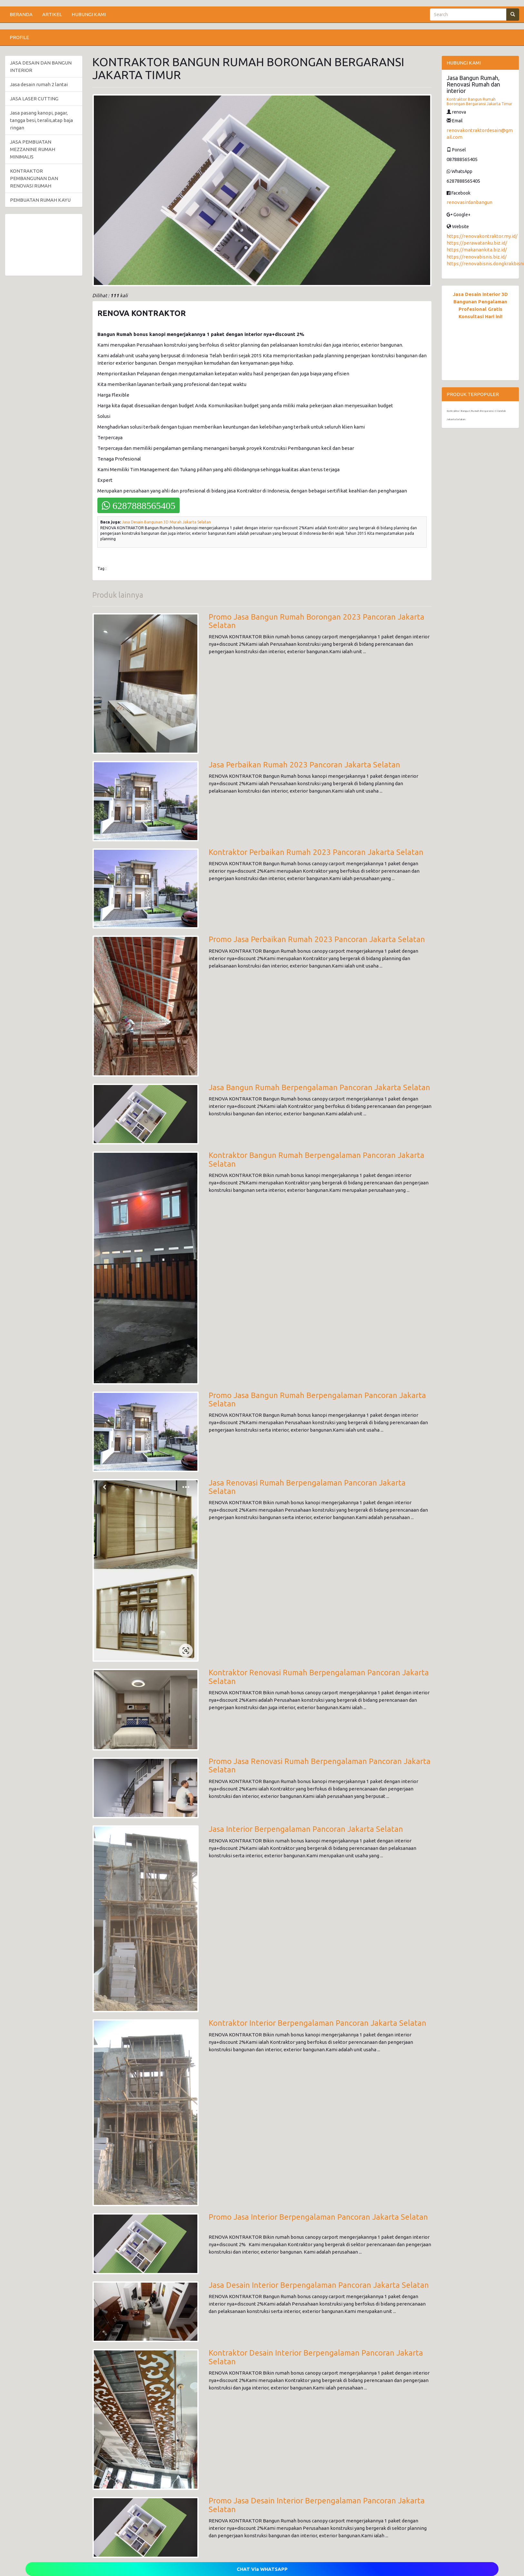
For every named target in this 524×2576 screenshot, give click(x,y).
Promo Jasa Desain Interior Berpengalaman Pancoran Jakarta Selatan (317, 2504)
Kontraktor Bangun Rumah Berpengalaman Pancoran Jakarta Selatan (316, 1159)
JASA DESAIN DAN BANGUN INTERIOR (41, 66)
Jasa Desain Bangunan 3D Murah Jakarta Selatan (166, 522)
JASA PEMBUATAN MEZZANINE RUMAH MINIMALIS (32, 149)
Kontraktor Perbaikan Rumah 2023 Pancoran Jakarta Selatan (316, 852)
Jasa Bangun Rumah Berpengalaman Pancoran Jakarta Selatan (319, 1087)
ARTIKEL (52, 14)
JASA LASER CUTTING (34, 98)
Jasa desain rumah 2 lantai (39, 84)
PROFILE (19, 37)
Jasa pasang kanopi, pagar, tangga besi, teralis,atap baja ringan (41, 120)
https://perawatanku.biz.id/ (477, 243)
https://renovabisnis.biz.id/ (477, 256)
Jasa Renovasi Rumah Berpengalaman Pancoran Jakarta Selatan (307, 1487)
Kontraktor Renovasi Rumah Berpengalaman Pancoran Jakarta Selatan (319, 1676)
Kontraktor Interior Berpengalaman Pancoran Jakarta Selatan (317, 2023)
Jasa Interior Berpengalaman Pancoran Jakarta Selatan (306, 1829)
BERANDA (21, 14)
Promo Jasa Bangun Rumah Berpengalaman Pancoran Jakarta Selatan (317, 1399)
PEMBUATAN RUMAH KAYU (40, 200)
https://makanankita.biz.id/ (477, 249)
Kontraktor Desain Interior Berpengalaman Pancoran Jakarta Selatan (316, 2357)
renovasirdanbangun (469, 202)
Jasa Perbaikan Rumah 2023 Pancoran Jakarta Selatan (304, 764)
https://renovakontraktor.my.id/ (482, 236)
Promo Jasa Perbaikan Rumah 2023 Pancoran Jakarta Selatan (317, 939)
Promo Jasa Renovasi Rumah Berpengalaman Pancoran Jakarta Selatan (319, 1765)
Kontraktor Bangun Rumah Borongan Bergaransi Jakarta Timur (479, 101)
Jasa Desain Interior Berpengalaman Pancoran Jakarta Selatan (319, 2285)
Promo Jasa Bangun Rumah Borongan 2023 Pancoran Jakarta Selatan (316, 621)
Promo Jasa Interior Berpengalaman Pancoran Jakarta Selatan (318, 2217)
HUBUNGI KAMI (89, 14)
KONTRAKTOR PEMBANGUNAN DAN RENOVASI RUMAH (34, 178)
